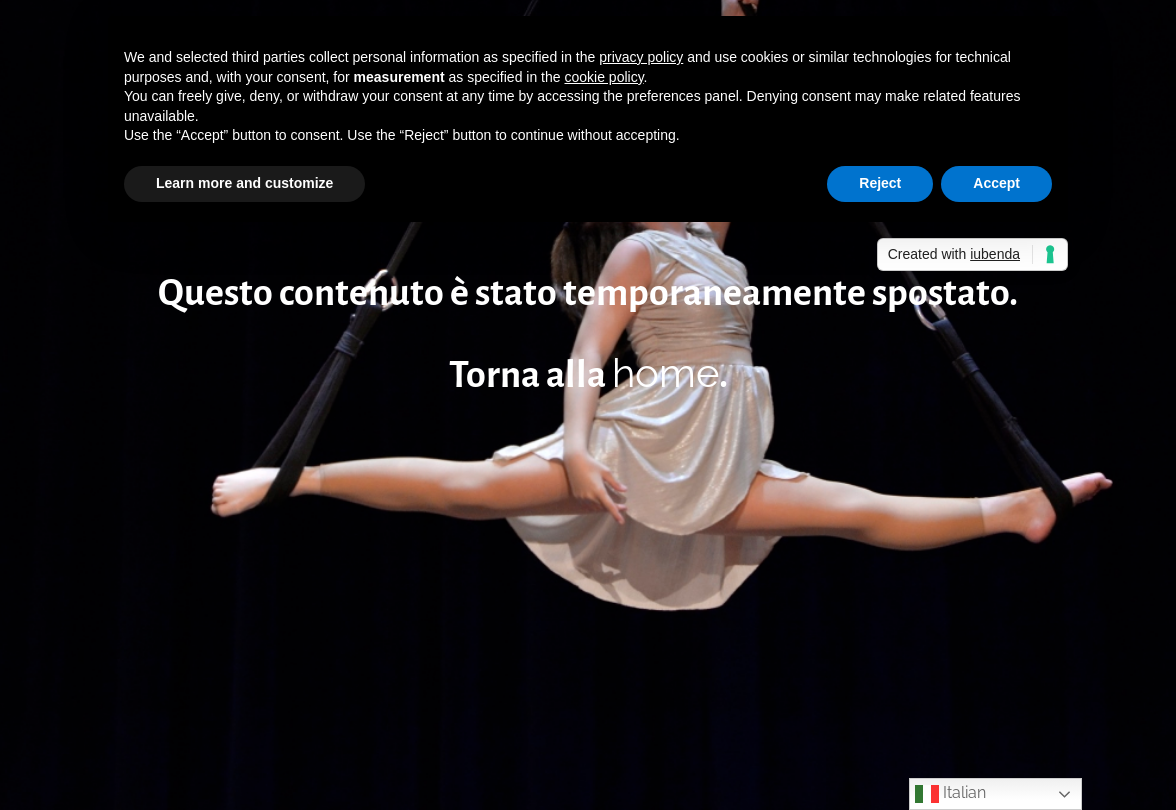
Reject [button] (880, 183)
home (665, 372)
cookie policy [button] (603, 77)
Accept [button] (996, 183)
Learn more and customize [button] (244, 183)
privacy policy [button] (641, 57)
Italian (950, 794)
